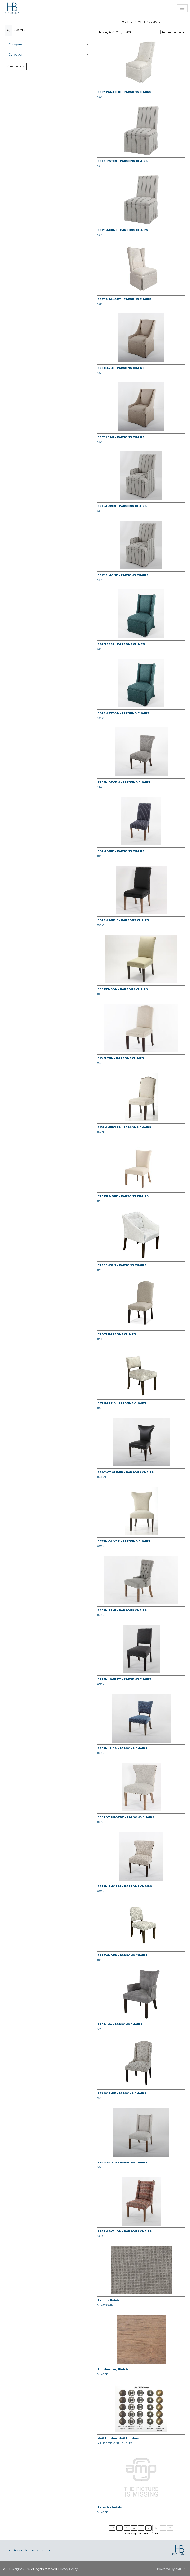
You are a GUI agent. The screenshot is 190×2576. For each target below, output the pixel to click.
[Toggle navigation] (182, 8)
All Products (149, 21)
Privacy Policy (68, 2569)
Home (127, 21)
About (18, 2550)
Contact (46, 2550)
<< (112, 2527)
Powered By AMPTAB (172, 2569)
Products (31, 2550)
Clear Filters (15, 66)
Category (15, 44)
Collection (16, 54)
